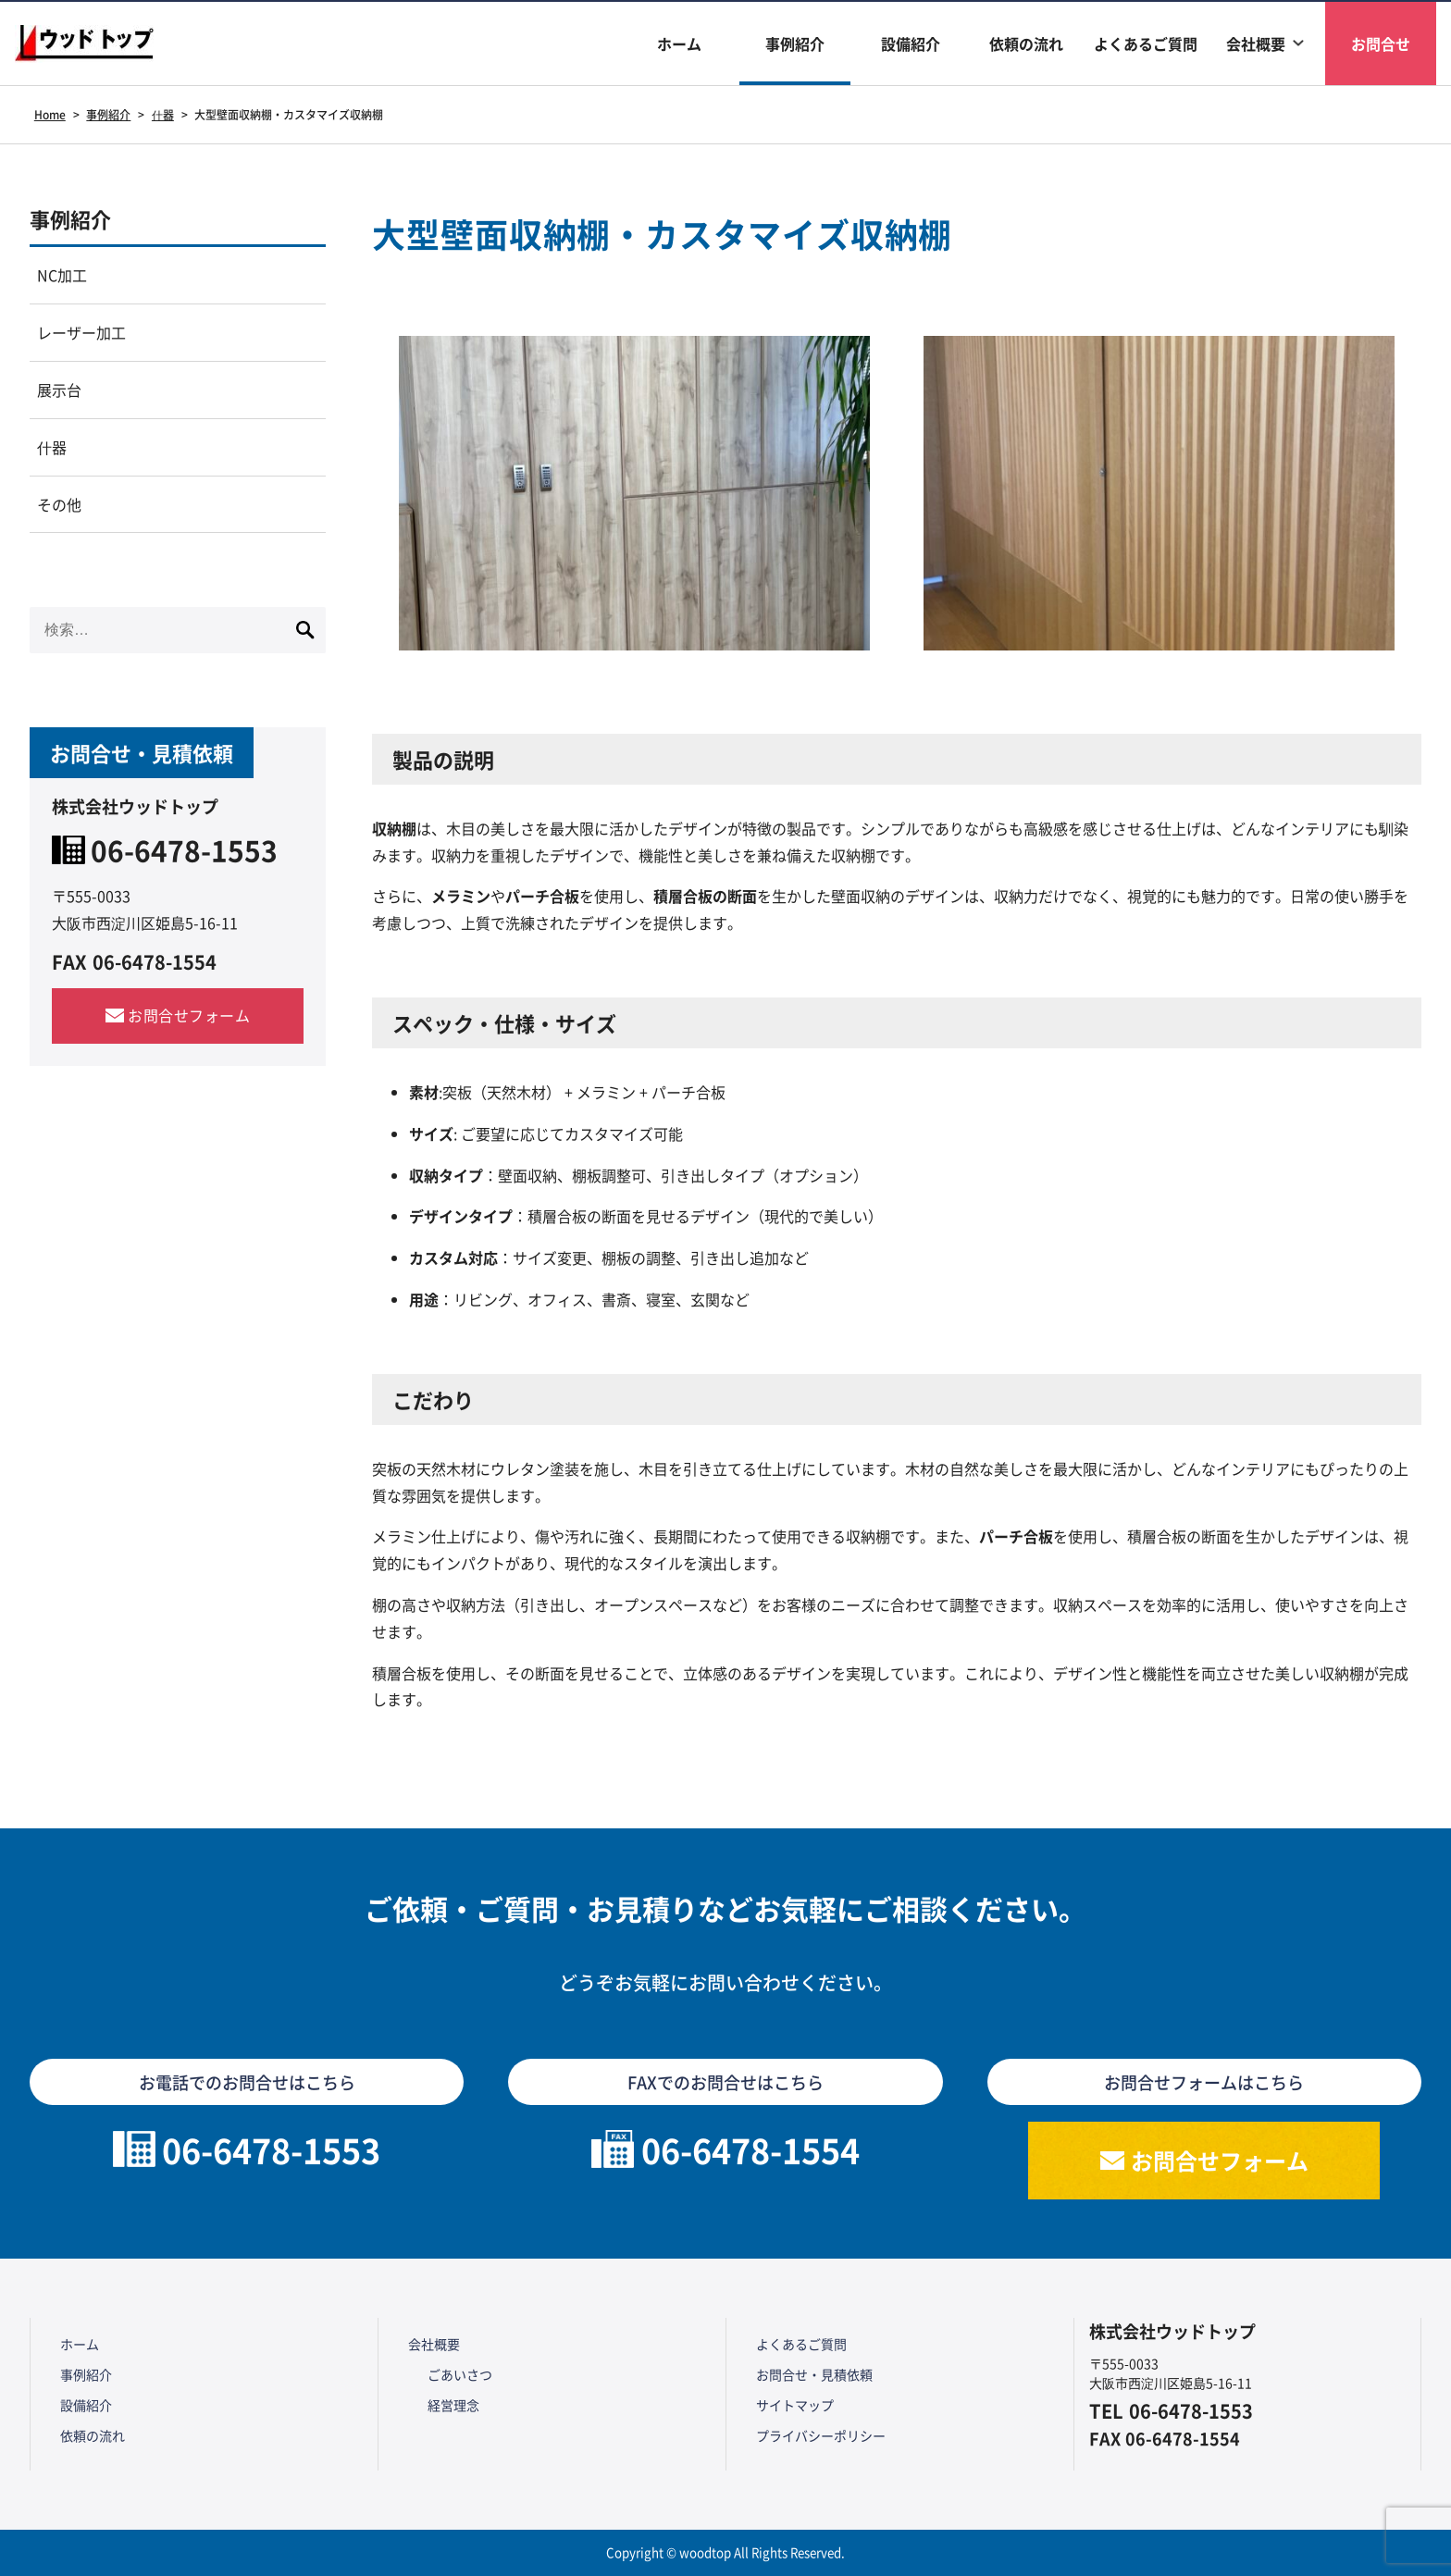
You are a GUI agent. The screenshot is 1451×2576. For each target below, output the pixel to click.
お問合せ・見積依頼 (814, 2374)
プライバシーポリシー (821, 2435)
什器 (52, 447)
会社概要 (1255, 43)
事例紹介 (795, 43)
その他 (59, 504)
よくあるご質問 (1145, 43)
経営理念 (453, 2405)
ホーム (679, 43)
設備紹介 (910, 43)
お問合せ (1380, 43)
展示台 (59, 389)
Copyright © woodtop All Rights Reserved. (725, 2552)
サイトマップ (795, 2405)
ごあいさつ (460, 2374)
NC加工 (62, 275)
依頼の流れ (1026, 43)
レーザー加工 (81, 332)
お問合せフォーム (189, 1015)
